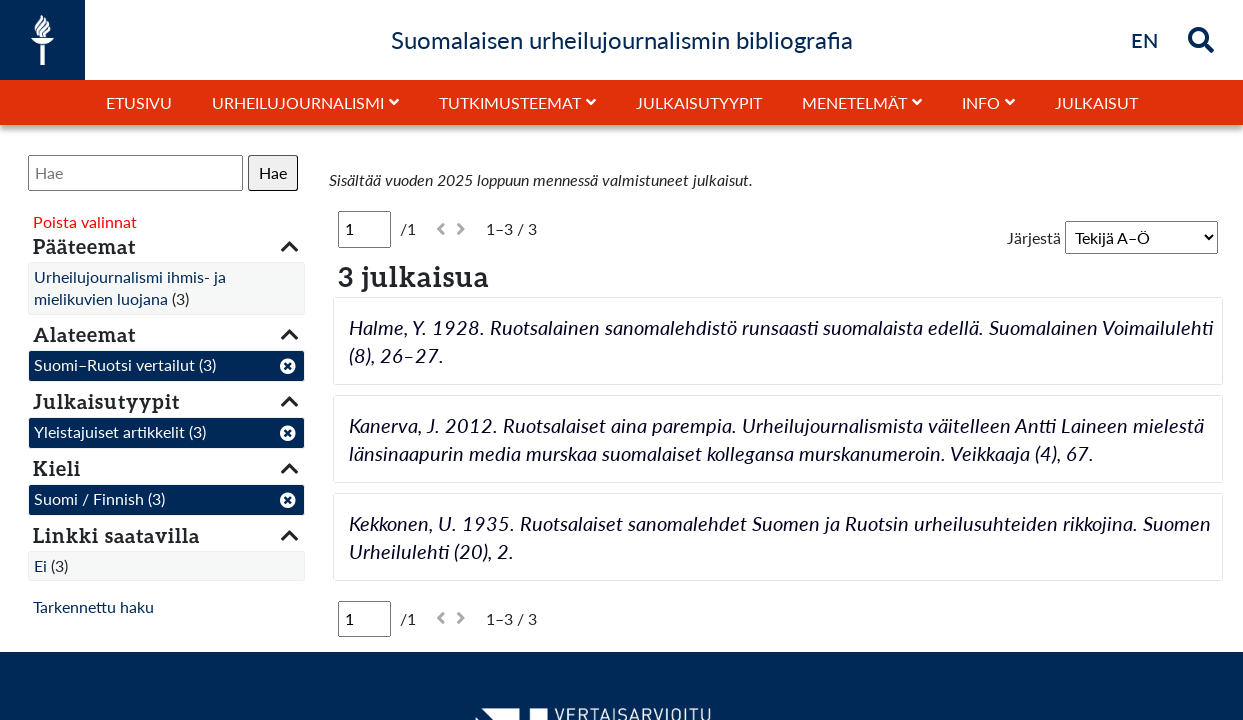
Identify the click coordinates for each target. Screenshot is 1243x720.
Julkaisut (1096, 102)
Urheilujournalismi (298, 102)
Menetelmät (854, 102)
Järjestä (1034, 237)
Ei (40, 565)
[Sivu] (364, 229)
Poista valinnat (85, 221)
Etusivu (139, 102)
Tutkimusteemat (510, 102)
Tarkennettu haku (93, 606)
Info (981, 102)
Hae (273, 172)
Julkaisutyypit (699, 102)
